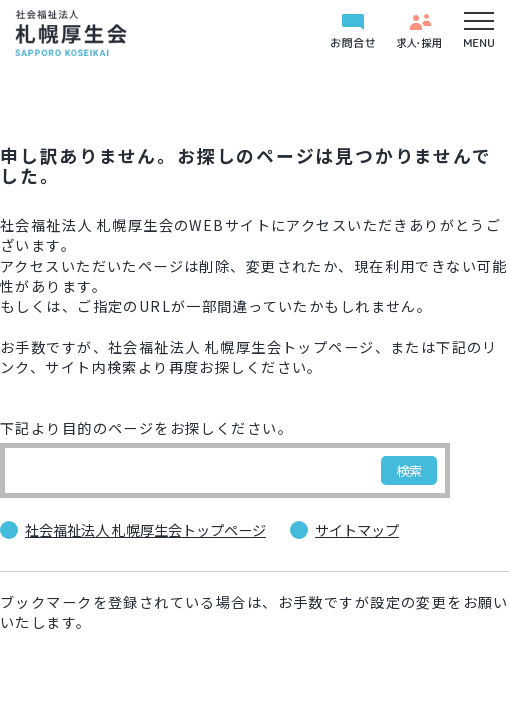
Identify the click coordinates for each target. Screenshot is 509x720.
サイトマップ (357, 530)
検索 (409, 470)
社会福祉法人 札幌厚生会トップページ (145, 530)
